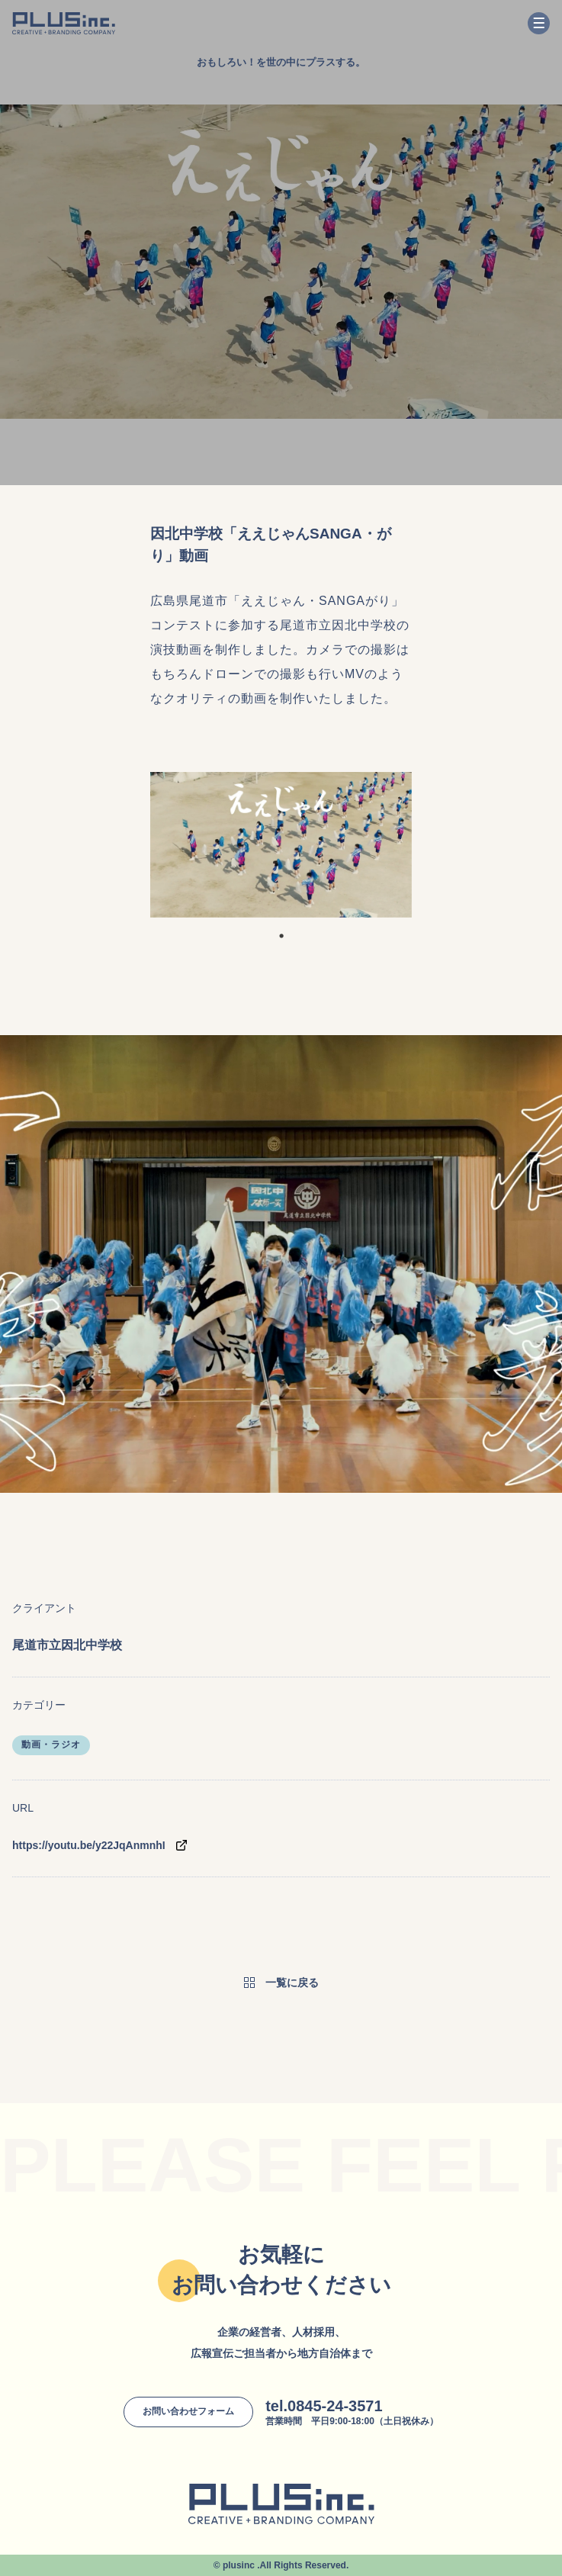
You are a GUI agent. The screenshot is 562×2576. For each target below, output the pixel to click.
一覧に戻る (292, 1982)
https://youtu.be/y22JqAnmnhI (88, 1845)
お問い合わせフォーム (188, 2411)
